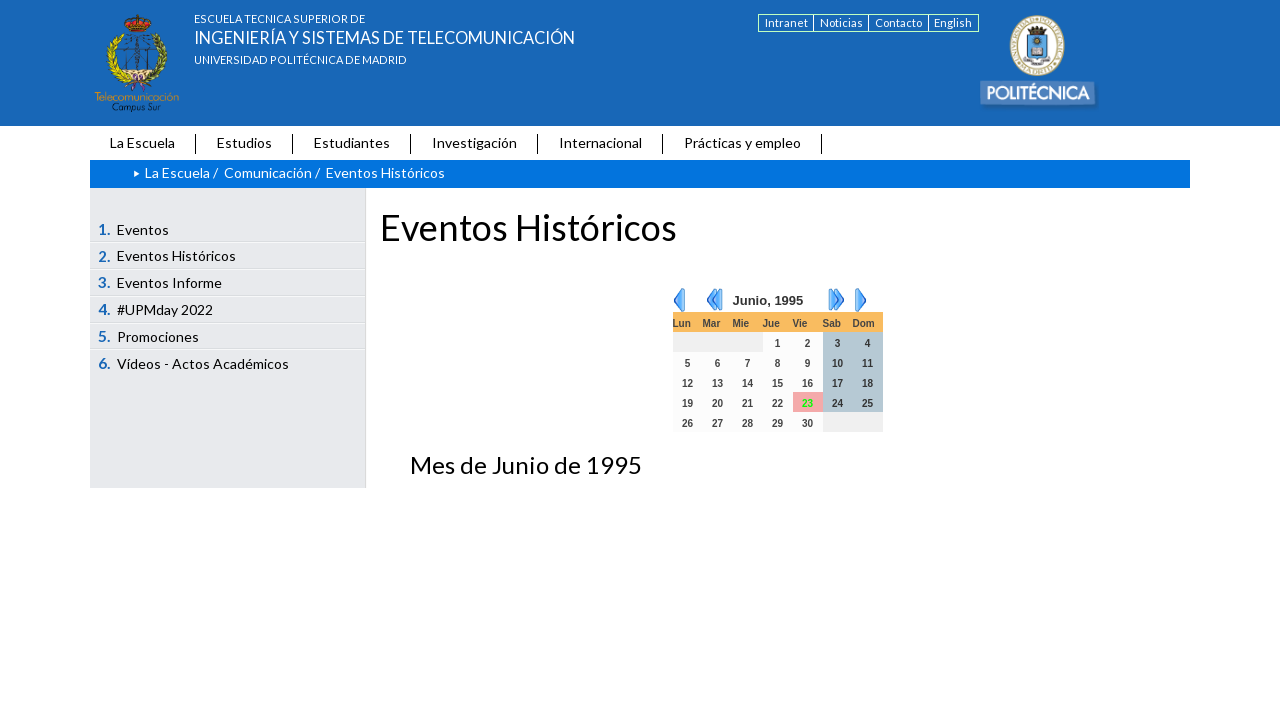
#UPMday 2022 (156, 309)
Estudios (244, 142)
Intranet (786, 22)
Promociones (149, 336)
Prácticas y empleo (742, 142)
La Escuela (142, 142)
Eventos (134, 229)
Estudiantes (352, 142)
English (953, 22)
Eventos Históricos (167, 256)
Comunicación (268, 172)
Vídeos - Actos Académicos (194, 363)
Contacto (898, 22)
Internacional (600, 142)
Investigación (474, 142)
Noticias (841, 22)
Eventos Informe (160, 282)
